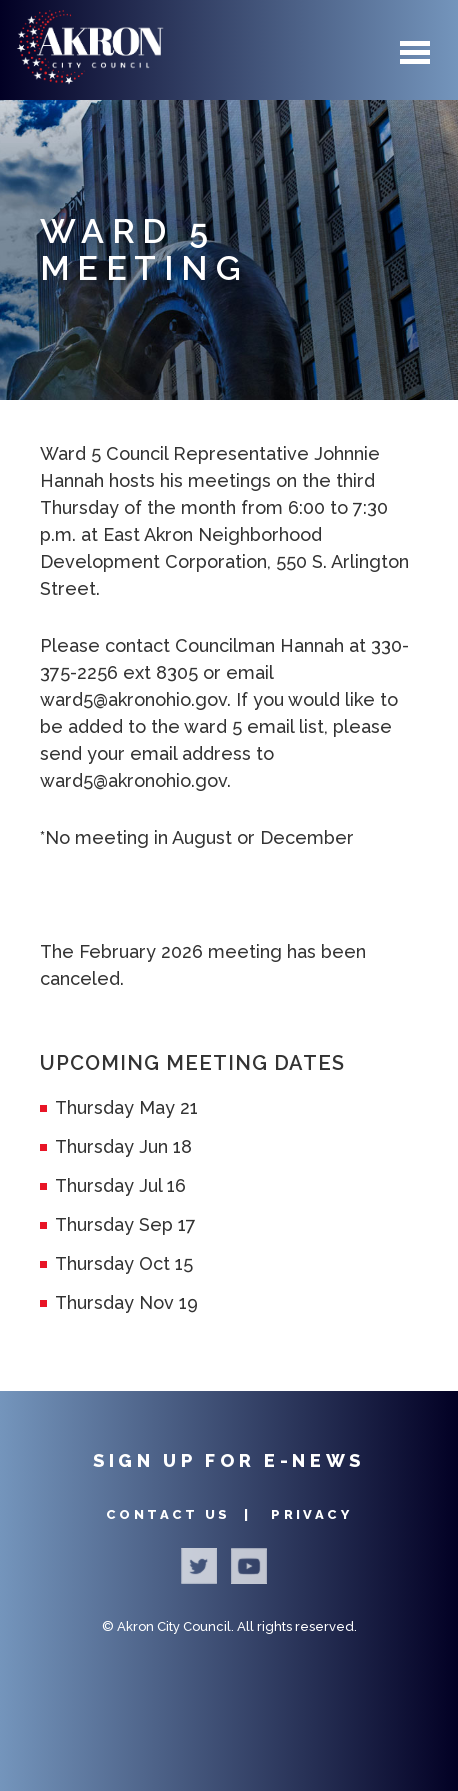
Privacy (311, 1514)
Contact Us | (181, 1514)
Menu (415, 52)
